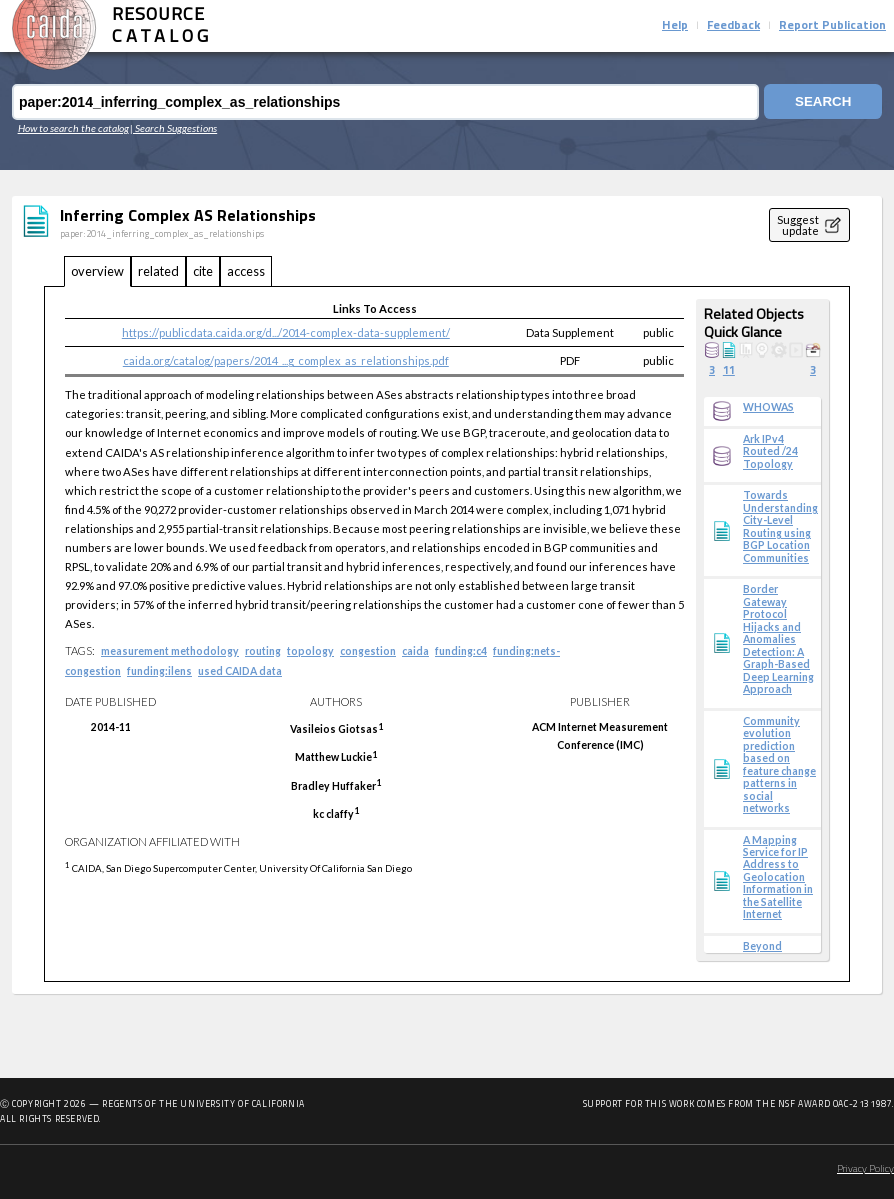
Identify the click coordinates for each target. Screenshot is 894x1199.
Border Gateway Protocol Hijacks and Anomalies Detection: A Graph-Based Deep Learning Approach (778, 639)
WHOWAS (768, 407)
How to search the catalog (73, 128)
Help (675, 26)
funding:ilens (159, 671)
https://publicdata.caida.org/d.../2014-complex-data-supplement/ (286, 332)
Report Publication (832, 26)
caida (415, 651)
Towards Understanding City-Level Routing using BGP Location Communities (780, 526)
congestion (368, 651)
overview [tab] (97, 271)
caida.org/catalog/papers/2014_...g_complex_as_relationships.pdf (286, 360)
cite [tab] (203, 271)
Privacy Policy (865, 1169)
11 (729, 371)
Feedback (733, 26)
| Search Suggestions (173, 128)
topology (310, 651)
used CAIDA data (240, 671)
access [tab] (246, 271)
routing (263, 651)
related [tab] (158, 271)
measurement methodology (170, 651)
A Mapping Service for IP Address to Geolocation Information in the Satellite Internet (778, 877)
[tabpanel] (447, 634)
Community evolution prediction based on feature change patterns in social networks (779, 764)
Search (822, 102)
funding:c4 (461, 651)
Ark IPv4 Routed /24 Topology (770, 451)
